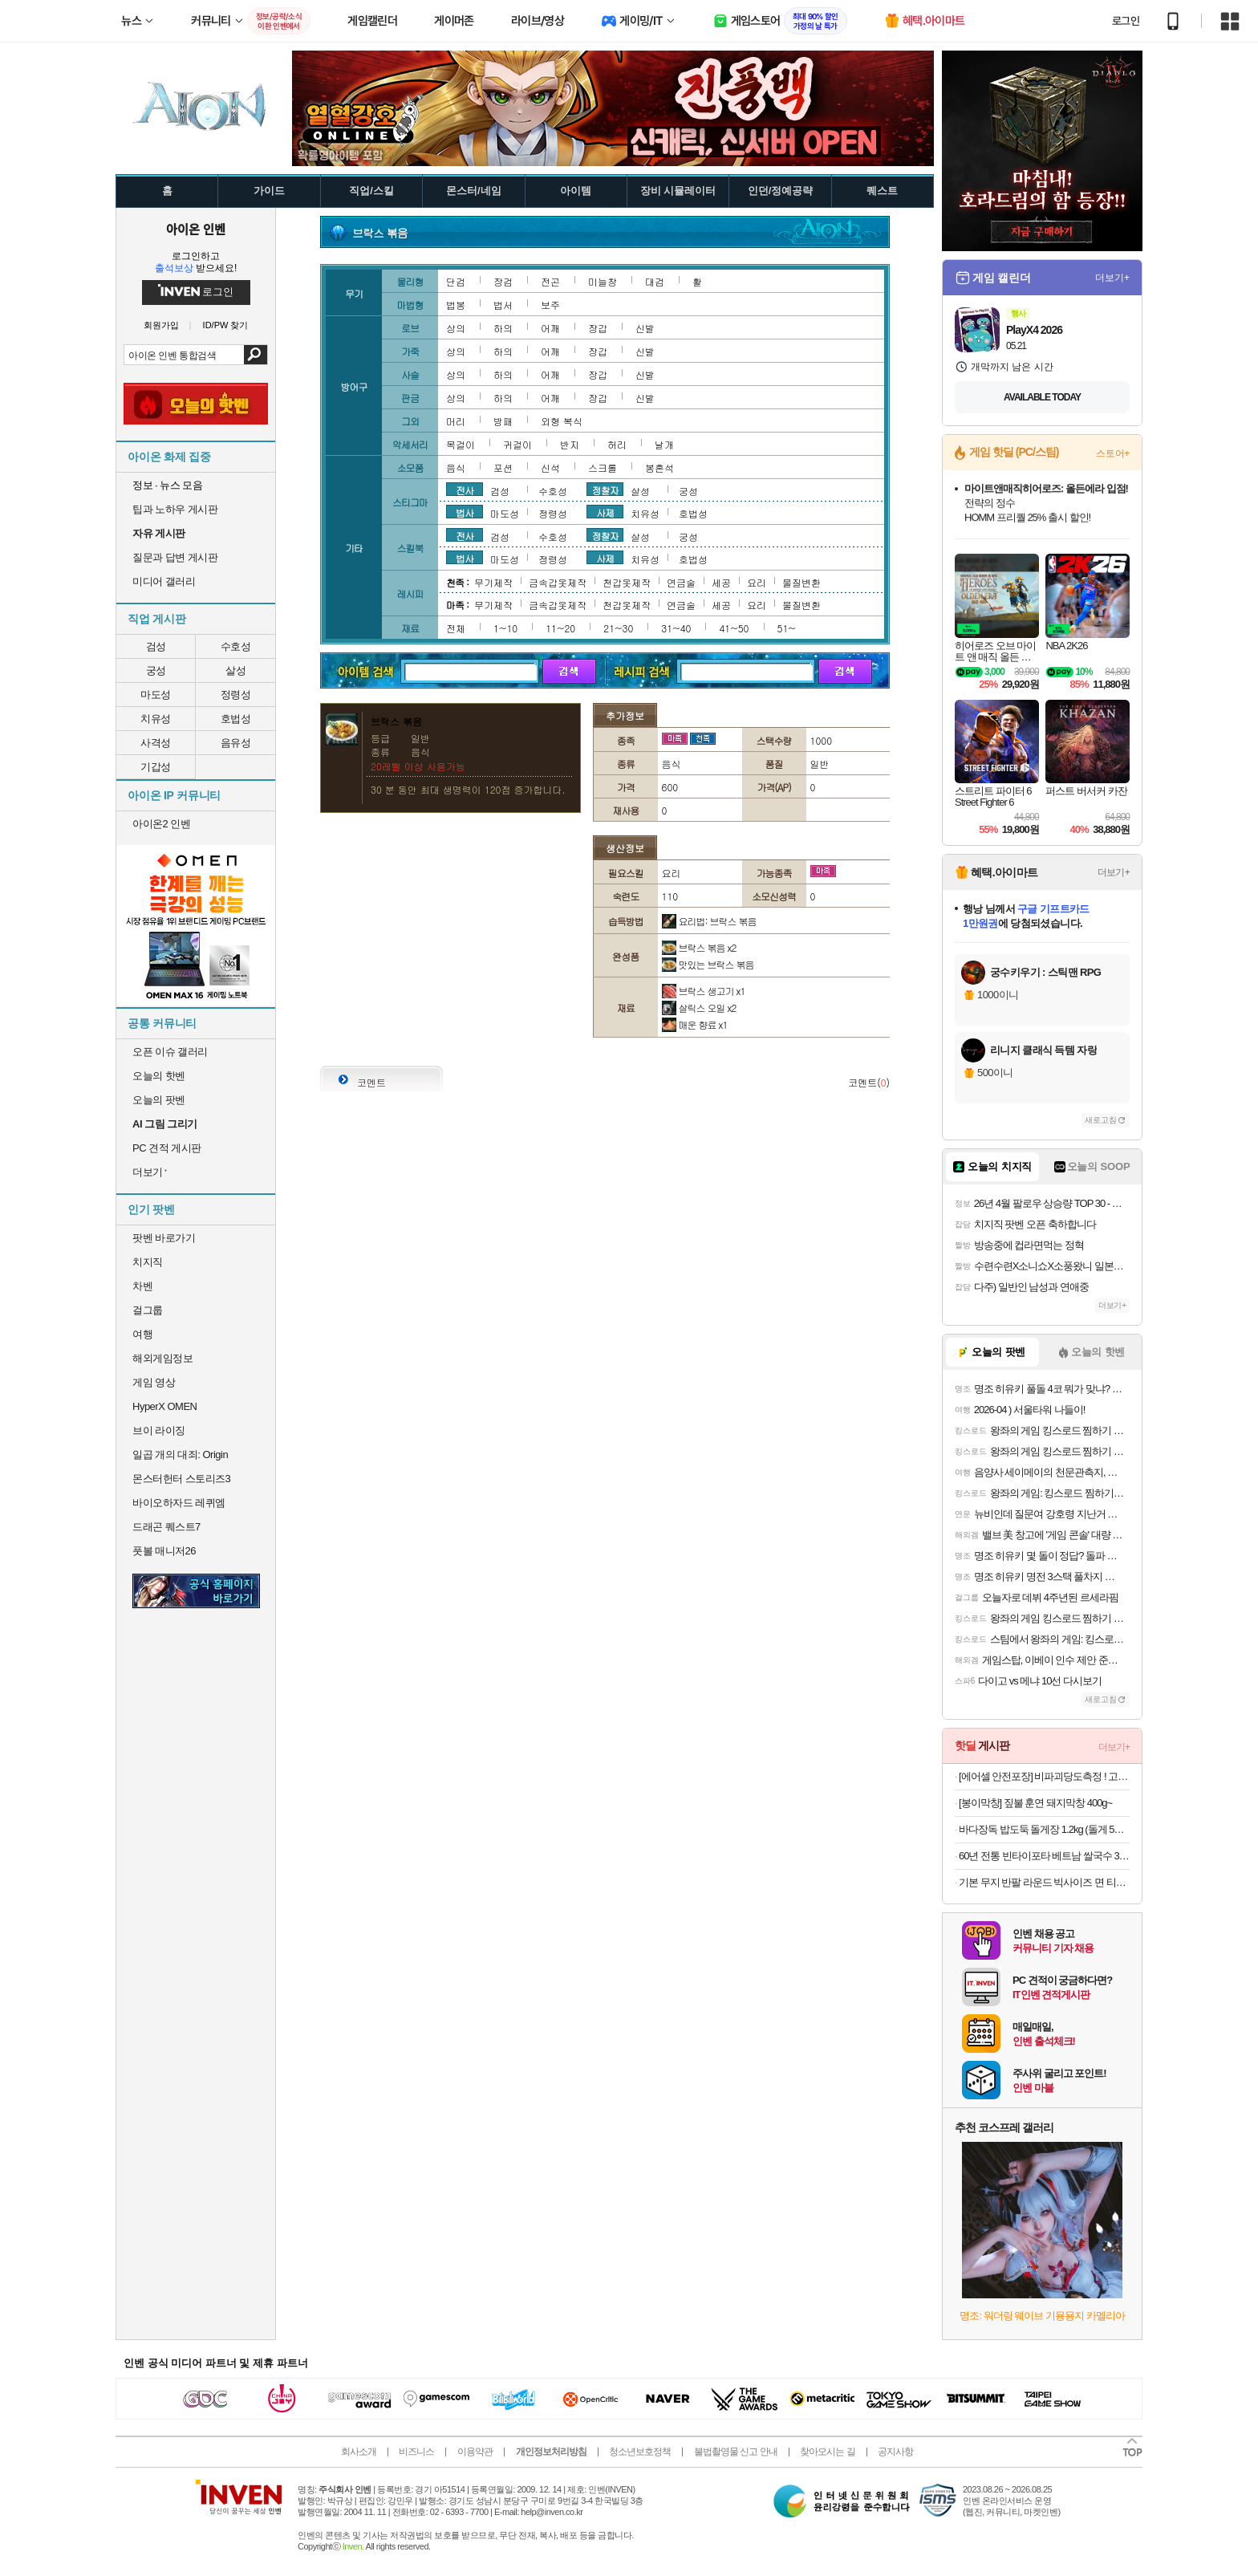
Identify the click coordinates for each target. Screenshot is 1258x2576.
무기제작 (493, 582)
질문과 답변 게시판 (174, 557)
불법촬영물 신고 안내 (735, 2451)
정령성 (236, 695)
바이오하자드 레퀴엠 (178, 1502)
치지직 (147, 1262)
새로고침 (1101, 1119)
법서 (503, 304)
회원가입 (161, 325)
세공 (721, 582)
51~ (786, 628)
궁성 (156, 670)
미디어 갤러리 (163, 581)
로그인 (1125, 20)
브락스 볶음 (699, 947)
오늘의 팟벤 (158, 1100)
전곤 (550, 281)
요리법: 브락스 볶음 (709, 921)
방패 (503, 421)
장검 (503, 281)
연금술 (681, 582)
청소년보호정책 (640, 2451)
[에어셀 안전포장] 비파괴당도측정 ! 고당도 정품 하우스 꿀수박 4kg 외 (1044, 1776)
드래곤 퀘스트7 (166, 1527)
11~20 (560, 628)
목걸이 (460, 444)
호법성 (236, 719)
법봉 (455, 304)
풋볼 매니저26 (164, 1551)
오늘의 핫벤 (158, 1076)
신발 (645, 328)
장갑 (597, 328)
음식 (455, 467)
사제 (605, 512)
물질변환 (801, 582)
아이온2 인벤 (161, 824)
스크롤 (602, 467)
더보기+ (1112, 277)
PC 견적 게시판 (166, 1148)
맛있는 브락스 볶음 (708, 964)
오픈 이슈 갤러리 (170, 1051)
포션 (503, 467)
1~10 (505, 628)
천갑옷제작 (627, 582)
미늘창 (602, 281)
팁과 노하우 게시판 (174, 509)
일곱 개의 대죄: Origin (180, 1454)
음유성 (236, 743)
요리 (756, 582)
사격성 (155, 743)
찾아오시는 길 (827, 2451)
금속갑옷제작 (557, 582)
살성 (235, 670)
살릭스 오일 (699, 1007)
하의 (503, 328)
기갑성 (155, 767)
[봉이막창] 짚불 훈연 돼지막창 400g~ (1035, 1803)
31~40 (676, 628)
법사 (464, 512)
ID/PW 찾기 (226, 325)
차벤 (142, 1286)
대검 (654, 281)
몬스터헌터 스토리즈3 (181, 1478)
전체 (455, 628)
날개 (664, 444)
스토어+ (1113, 453)
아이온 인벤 (195, 228)
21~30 (618, 628)
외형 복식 (561, 421)
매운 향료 (695, 1024)
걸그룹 (147, 1310)
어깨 (550, 328)
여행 (142, 1334)
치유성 (155, 719)
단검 (455, 281)
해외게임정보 (162, 1358)
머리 (455, 421)
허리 (617, 444)
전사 (464, 489)
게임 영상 (153, 1382)
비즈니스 (416, 2451)
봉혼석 (659, 467)
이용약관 (475, 2451)
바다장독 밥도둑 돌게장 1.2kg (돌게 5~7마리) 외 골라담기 (1044, 1829)
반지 (569, 444)
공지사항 (895, 2451)
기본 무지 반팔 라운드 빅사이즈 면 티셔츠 (1044, 1882)
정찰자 (605, 489)
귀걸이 (517, 444)
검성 (156, 646)
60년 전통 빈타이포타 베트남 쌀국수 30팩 (1044, 1856)
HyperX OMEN (164, 1406)
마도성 (155, 695)
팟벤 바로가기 (163, 1238)
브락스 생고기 (703, 990)
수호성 (236, 646)
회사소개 (358, 2451)
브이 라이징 (158, 1430)
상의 (455, 328)
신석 (550, 467)
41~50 (734, 628)
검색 (255, 354)
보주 (550, 304)
